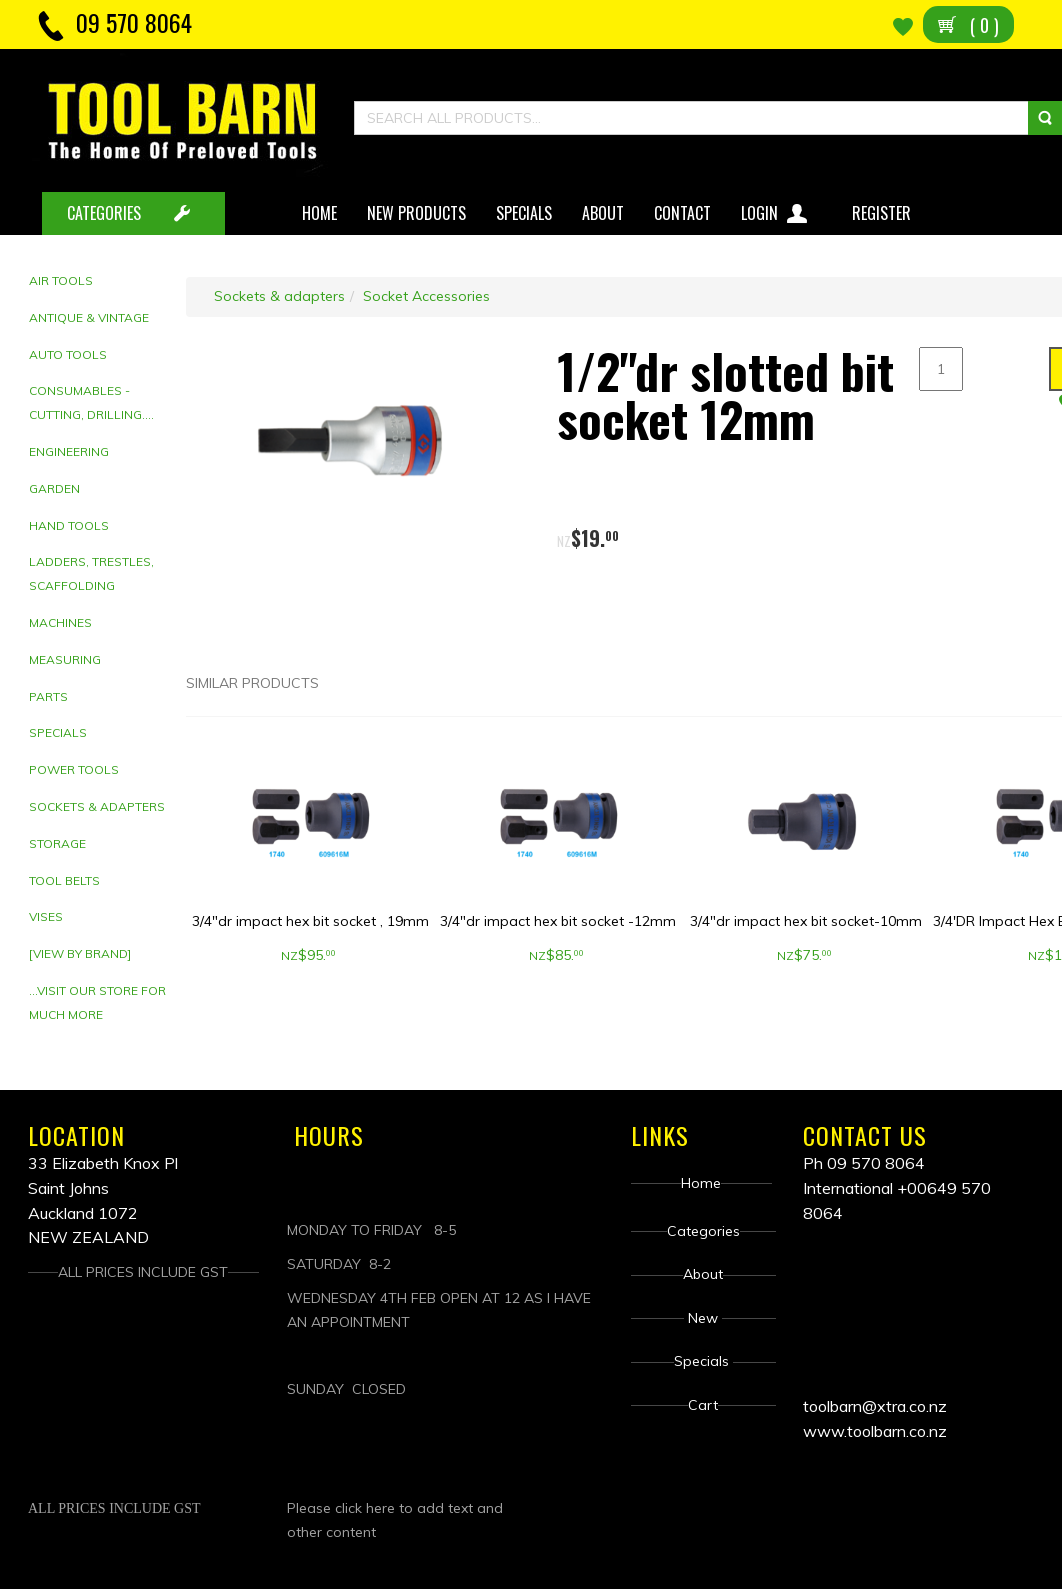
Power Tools (74, 769)
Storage (57, 843)
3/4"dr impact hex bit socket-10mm (806, 921)
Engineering (69, 451)
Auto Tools (68, 354)
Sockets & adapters (97, 806)
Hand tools (69, 525)
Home (319, 213)
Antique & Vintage (89, 317)
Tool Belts (64, 880)
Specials (524, 213)
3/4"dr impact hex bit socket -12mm (558, 921)
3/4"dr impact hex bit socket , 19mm (310, 921)
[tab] (100, 281)
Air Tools (61, 280)
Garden (54, 488)
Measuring (65, 659)
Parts (48, 696)
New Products (416, 213)
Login (776, 209)
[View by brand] (80, 953)
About (603, 213)
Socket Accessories (426, 296)
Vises (46, 916)
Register (883, 213)
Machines (60, 622)
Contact (682, 213)
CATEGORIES (104, 213)
